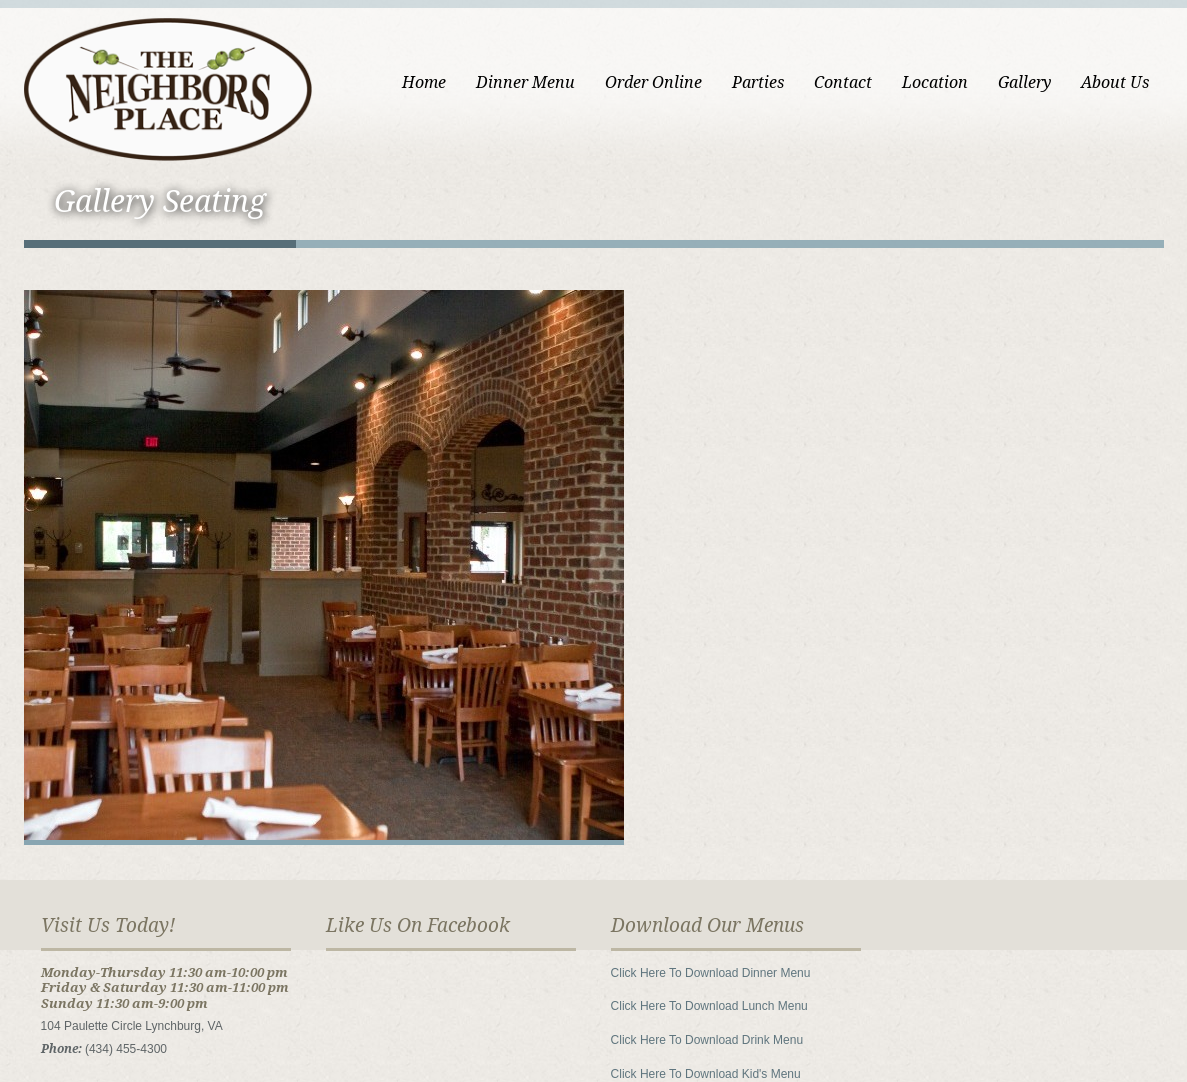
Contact (843, 82)
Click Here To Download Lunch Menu (709, 1006)
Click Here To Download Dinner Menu (711, 973)
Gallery (1024, 82)
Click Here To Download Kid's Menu (706, 1074)
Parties (758, 82)
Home (424, 82)
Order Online (653, 82)
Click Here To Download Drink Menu (707, 1040)
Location (935, 82)
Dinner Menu (525, 82)
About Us (1115, 82)
